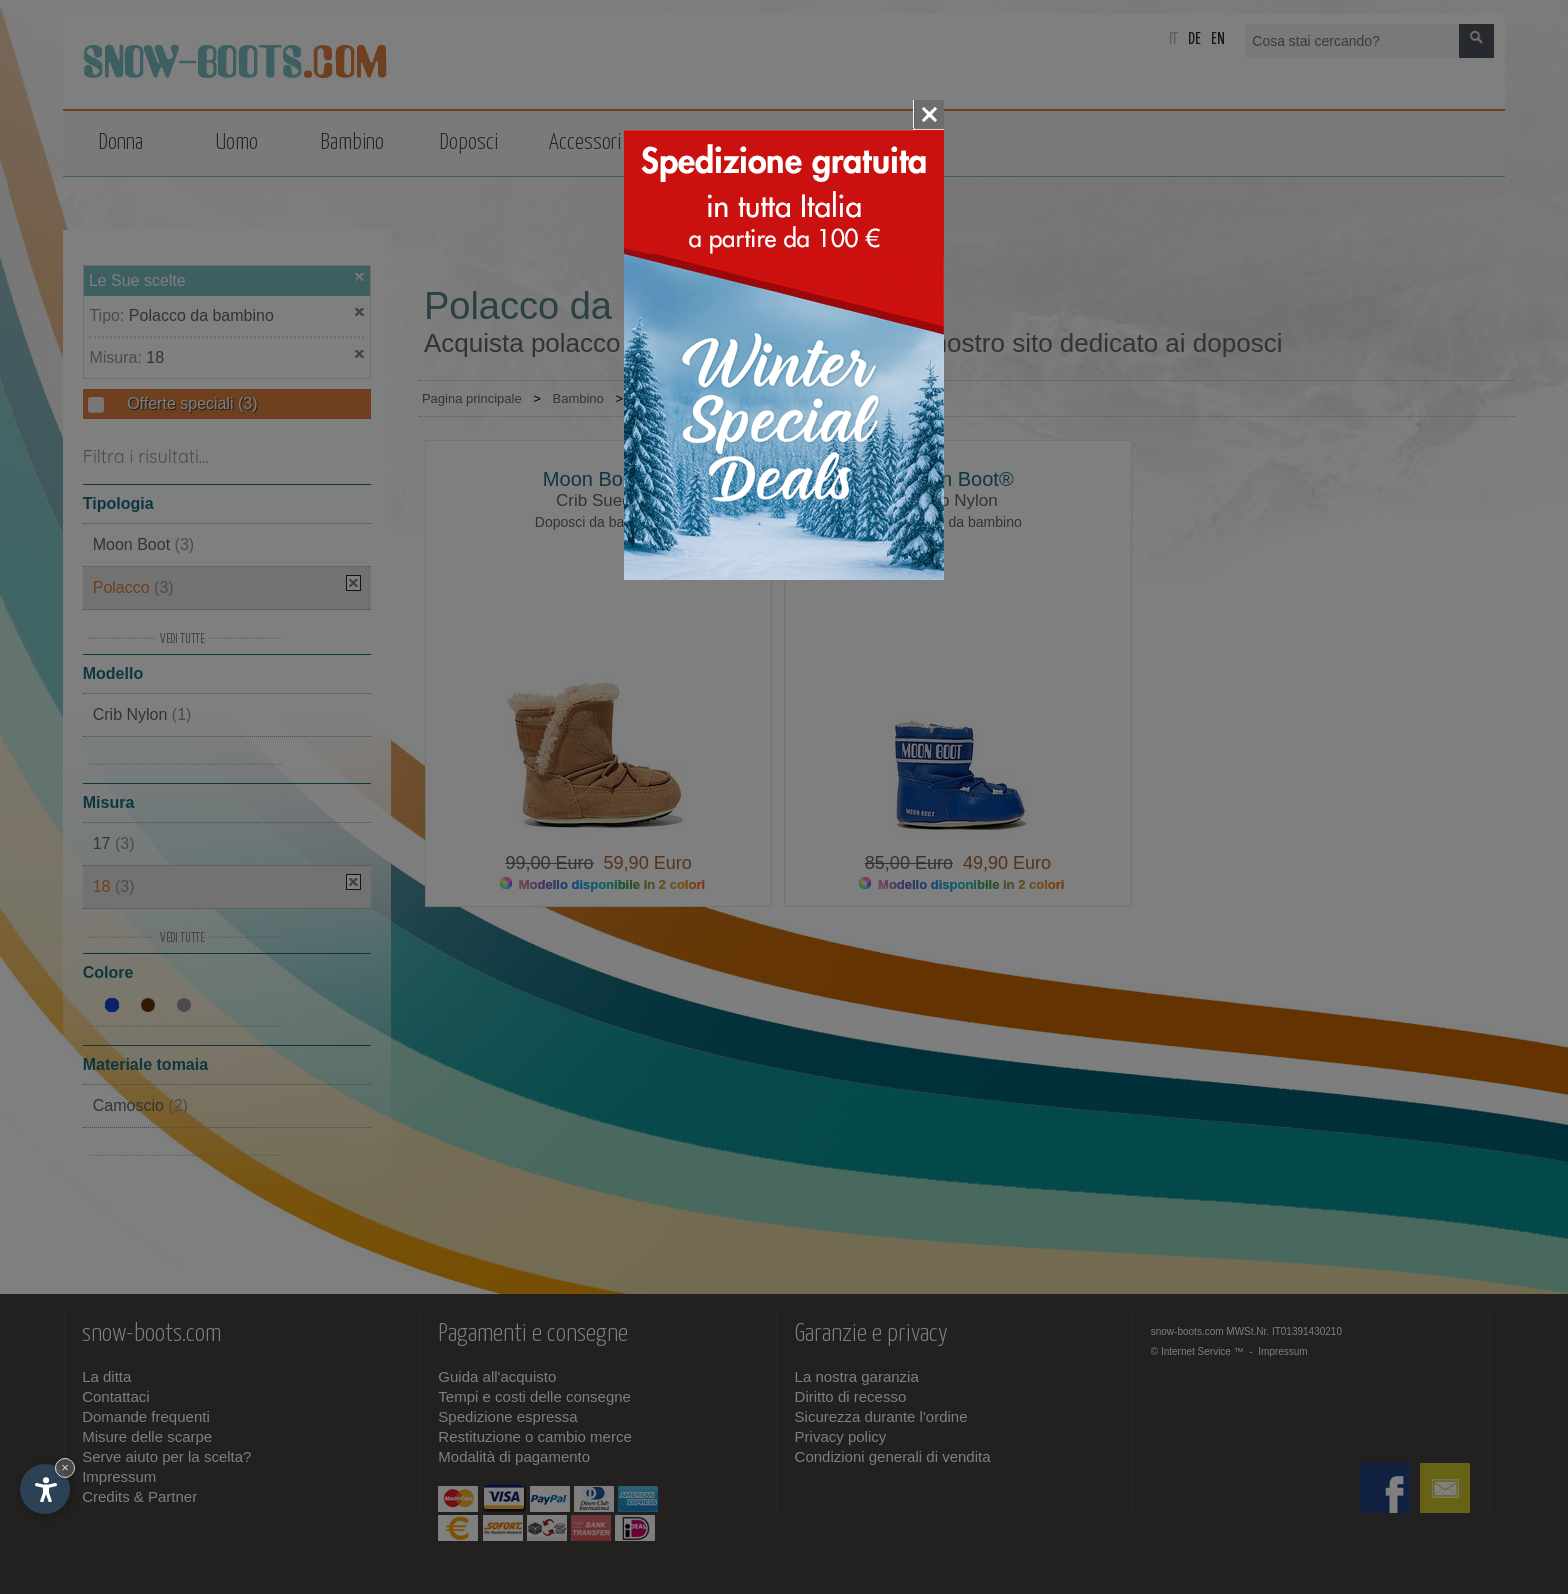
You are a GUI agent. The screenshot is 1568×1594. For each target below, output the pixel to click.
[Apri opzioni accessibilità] (45, 1489)
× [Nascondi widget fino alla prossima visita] (65, 1467)
